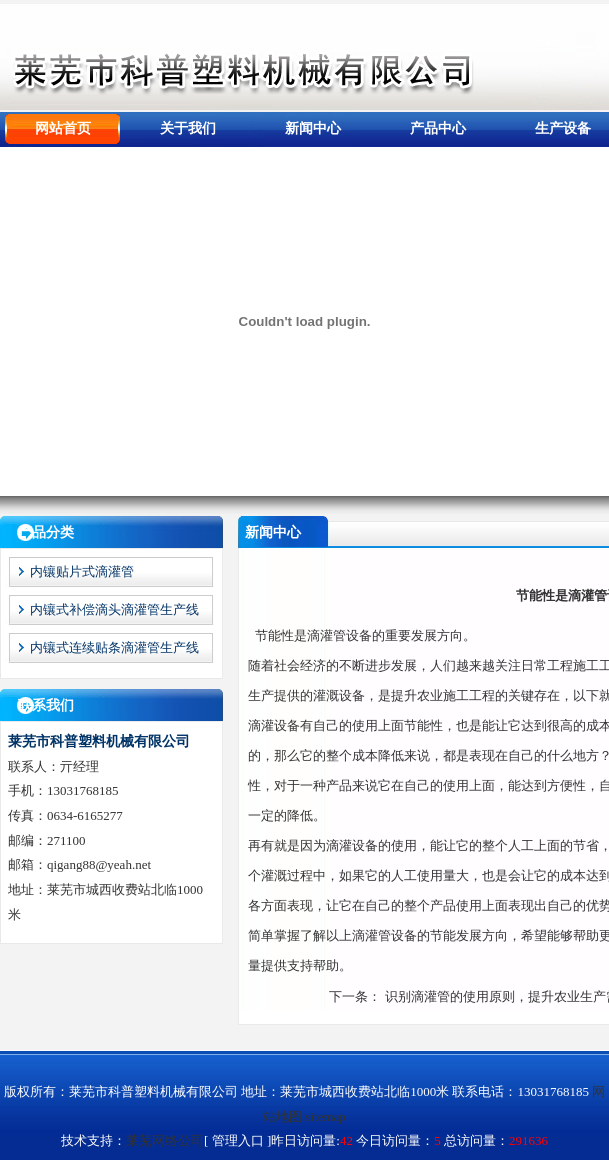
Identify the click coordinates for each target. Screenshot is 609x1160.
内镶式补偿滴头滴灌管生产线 (114, 609)
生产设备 (563, 128)
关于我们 (188, 128)
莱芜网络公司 (165, 1140)
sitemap (325, 1116)
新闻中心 (313, 128)
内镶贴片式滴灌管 (82, 571)
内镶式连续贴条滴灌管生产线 (114, 647)
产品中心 (438, 128)
